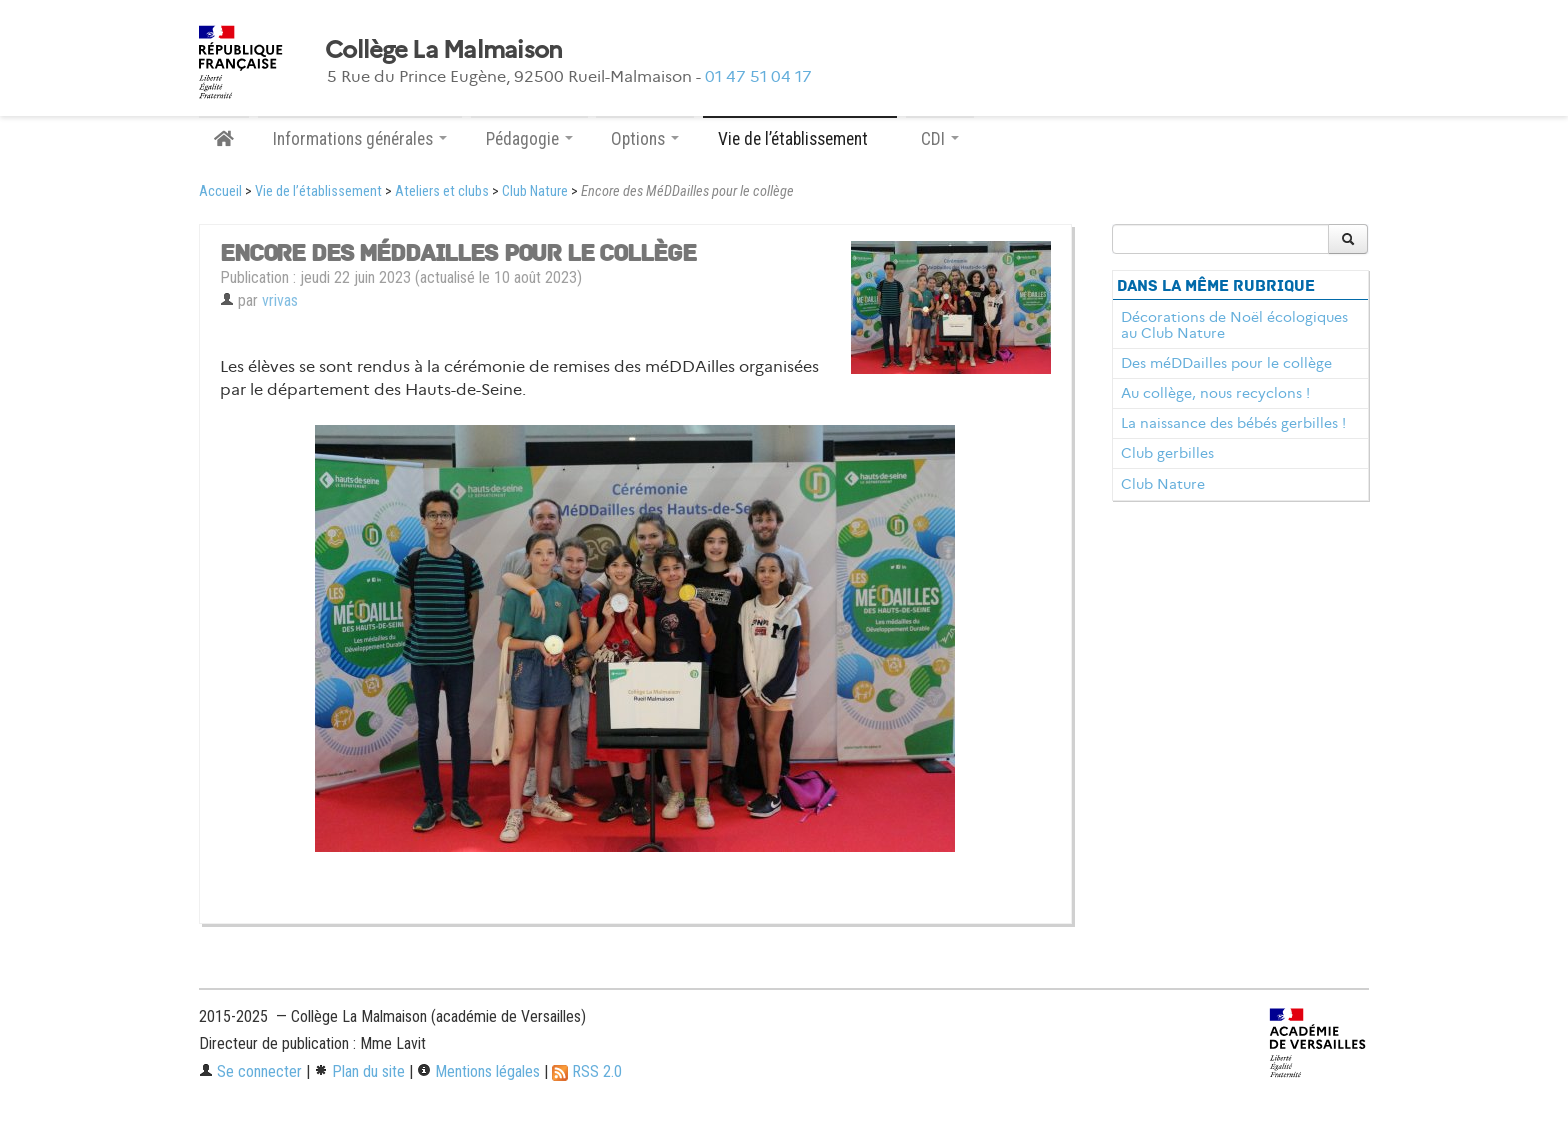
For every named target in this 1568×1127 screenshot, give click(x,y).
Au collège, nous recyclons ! (1215, 393)
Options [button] (645, 139)
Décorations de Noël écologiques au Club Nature (1234, 325)
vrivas (280, 300)
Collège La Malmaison (444, 50)
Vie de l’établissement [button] (800, 139)
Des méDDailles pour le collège (1226, 363)
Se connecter (250, 1071)
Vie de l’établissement (318, 191)
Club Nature (535, 191)
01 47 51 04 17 (758, 76)
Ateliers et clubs (442, 191)
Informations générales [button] (360, 139)
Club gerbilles (1167, 453)
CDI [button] (940, 139)
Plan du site (359, 1071)
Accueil (220, 191)
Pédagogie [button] (529, 139)
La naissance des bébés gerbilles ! (1233, 423)
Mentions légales (478, 1071)
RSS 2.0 (587, 1071)
